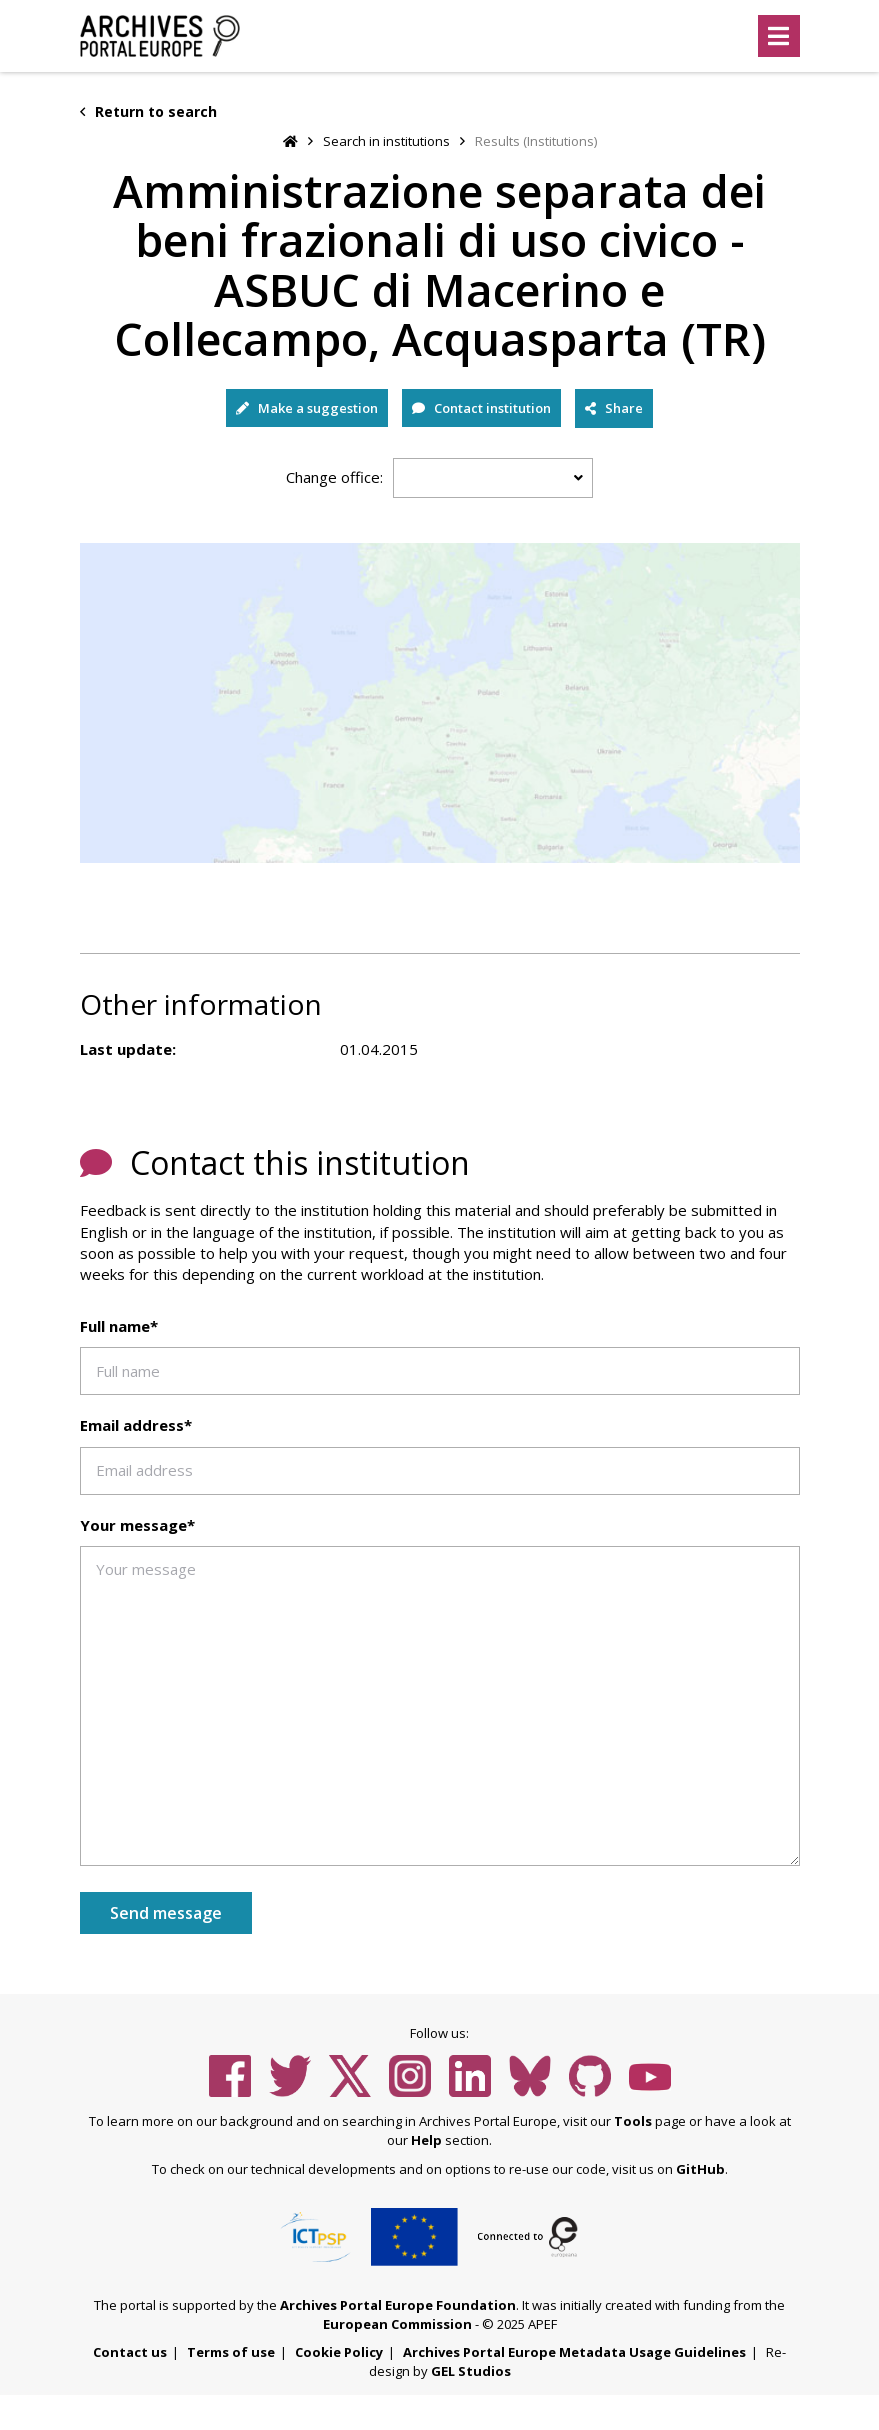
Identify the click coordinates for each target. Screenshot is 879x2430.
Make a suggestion (307, 408)
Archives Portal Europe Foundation (398, 2305)
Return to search (148, 111)
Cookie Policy (339, 2352)
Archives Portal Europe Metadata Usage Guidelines (574, 2352)
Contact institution (481, 408)
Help (426, 2140)
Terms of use (231, 2352)
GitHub (700, 2169)
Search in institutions (386, 141)
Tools (633, 2121)
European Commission (397, 2324)
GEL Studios (471, 2371)
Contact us (130, 2352)
